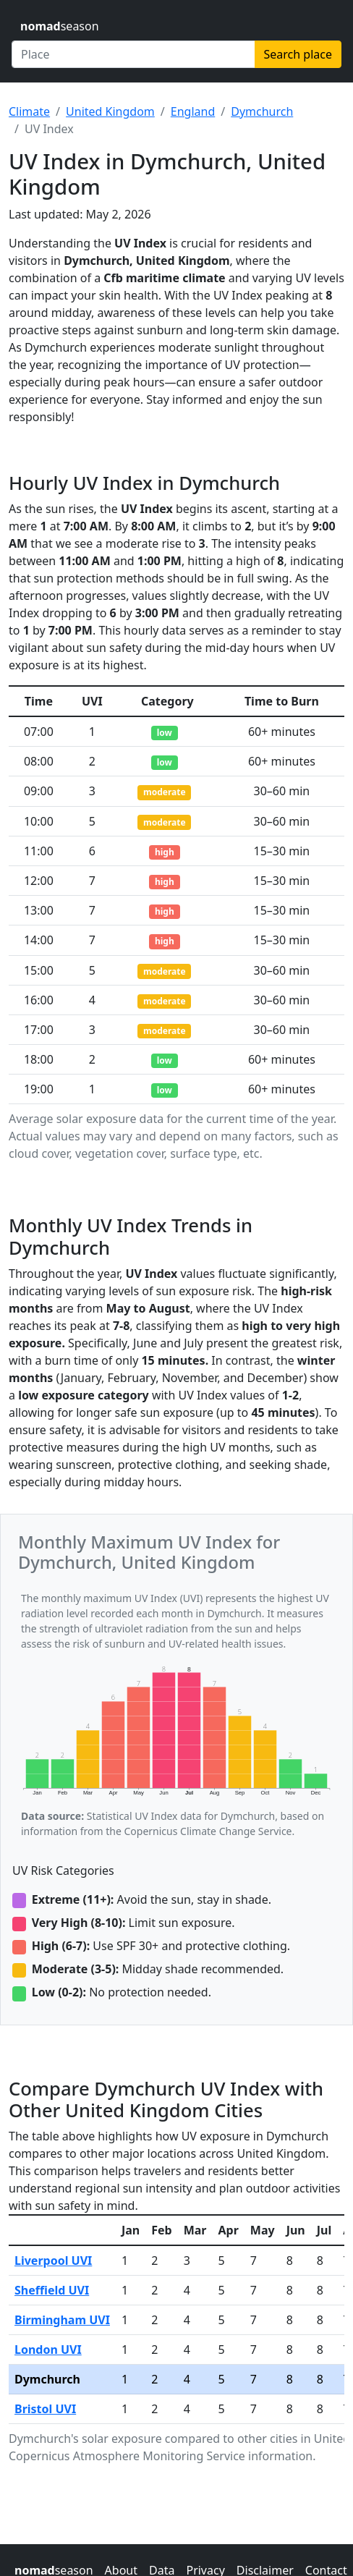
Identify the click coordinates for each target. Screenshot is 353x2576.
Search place (298, 54)
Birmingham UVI (62, 2320)
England (193, 111)
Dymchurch (262, 111)
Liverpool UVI (53, 2260)
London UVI (48, 2349)
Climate (29, 111)
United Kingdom (110, 111)
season (59, 26)
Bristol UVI (45, 2409)
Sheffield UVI (51, 2290)
